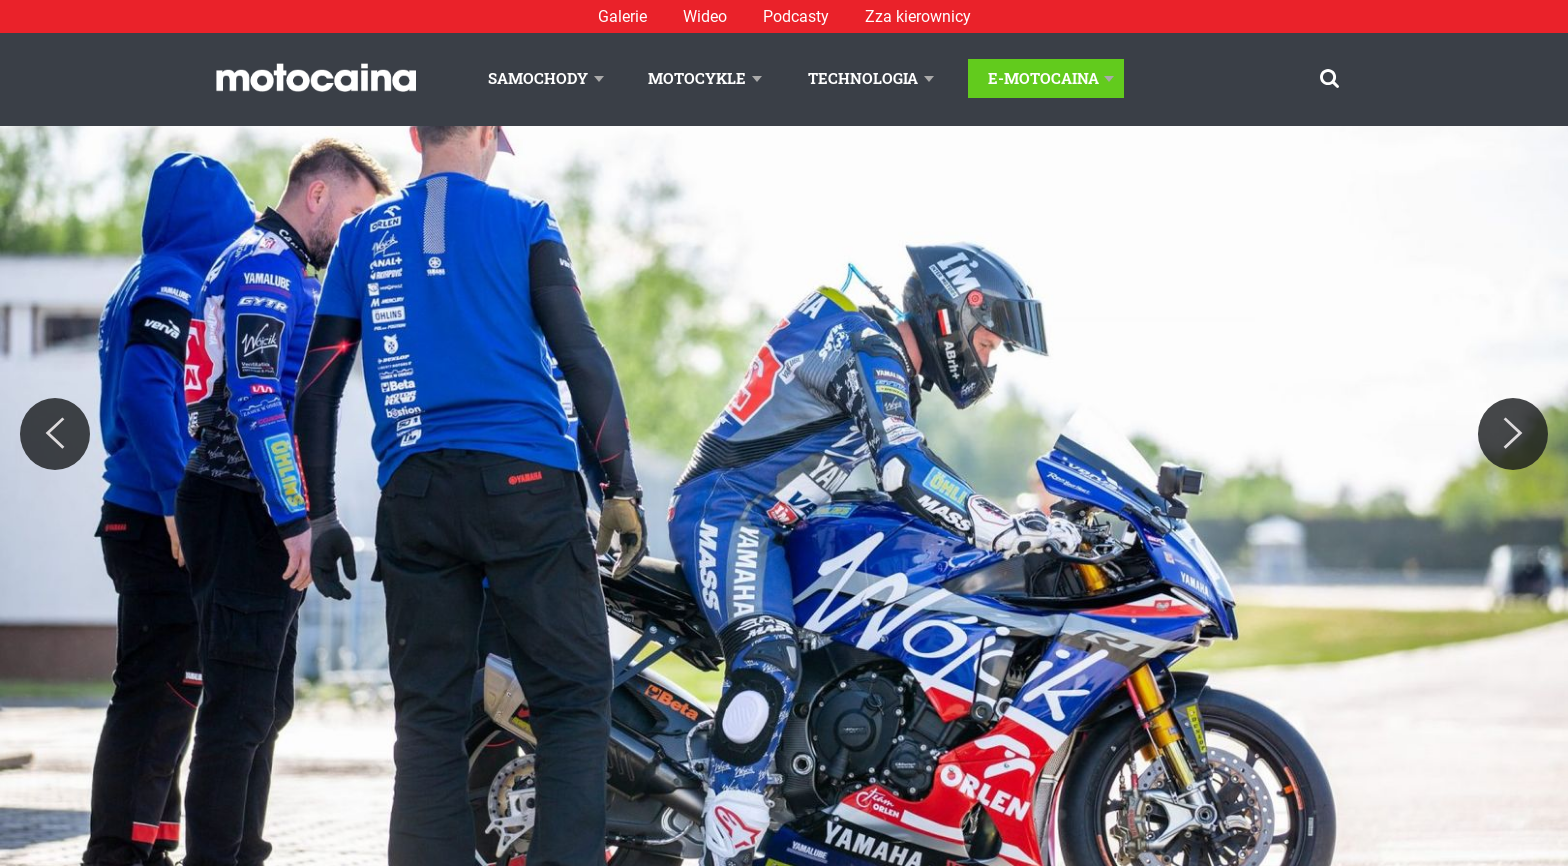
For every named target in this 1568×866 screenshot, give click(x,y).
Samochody (538, 78)
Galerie (622, 16)
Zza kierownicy (918, 16)
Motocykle (697, 78)
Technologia (863, 78)
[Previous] (55, 434)
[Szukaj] (1329, 78)
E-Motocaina (1043, 78)
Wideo (705, 16)
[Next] (1513, 434)
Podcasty (796, 16)
